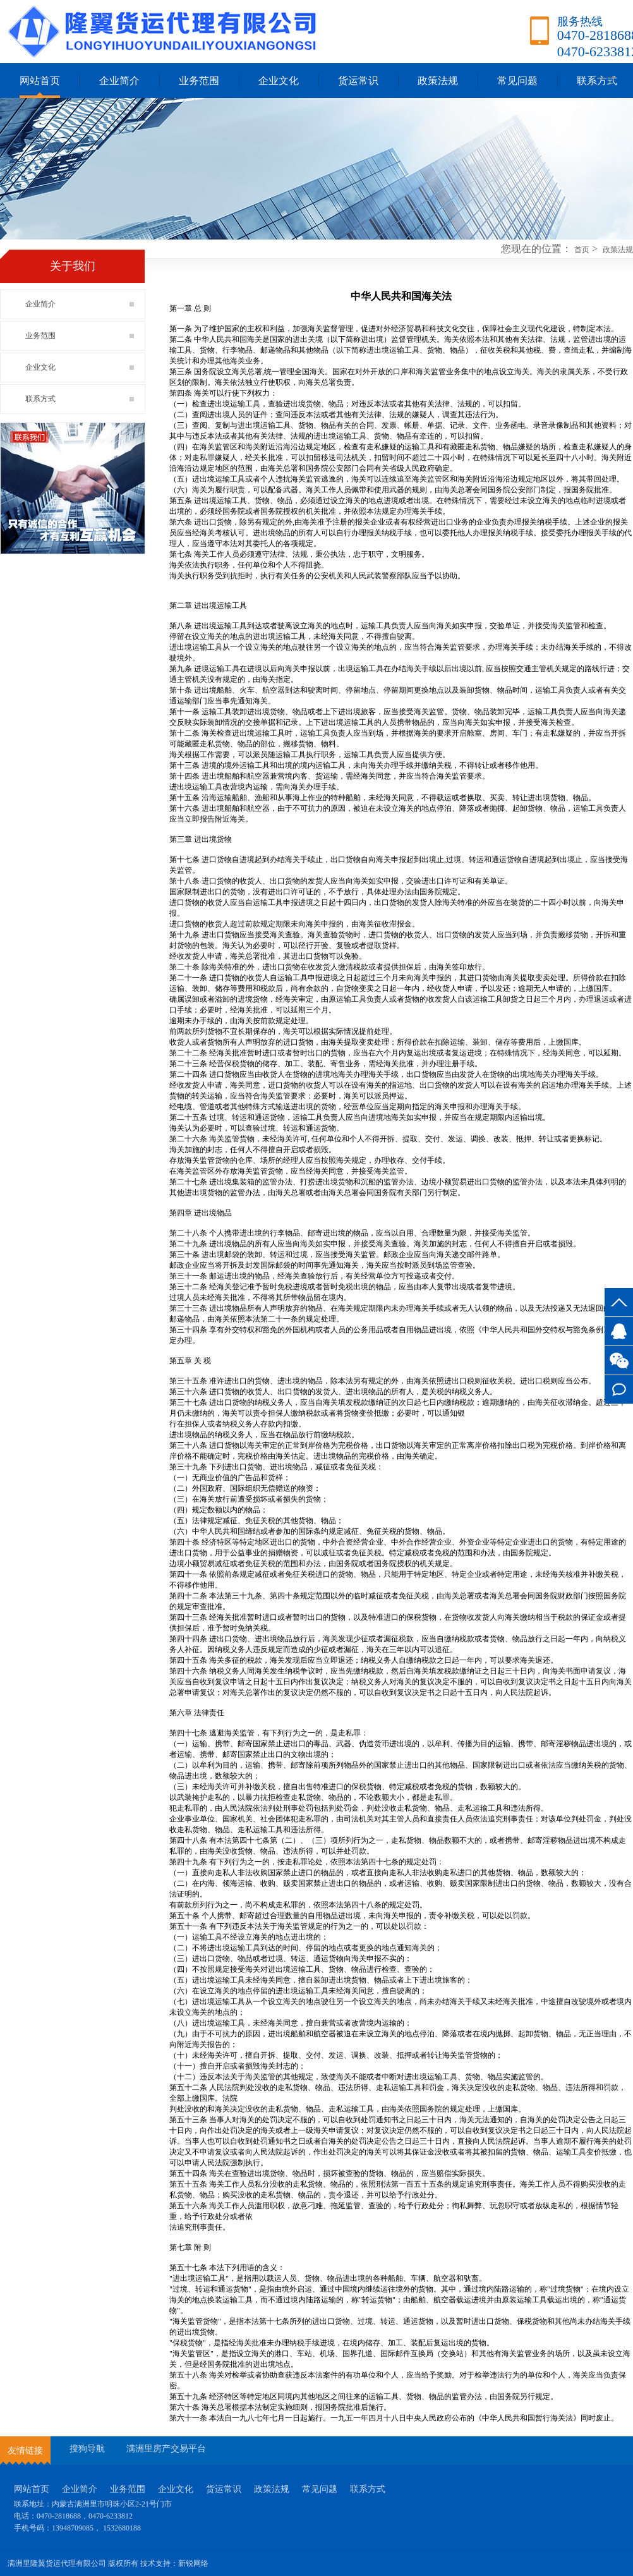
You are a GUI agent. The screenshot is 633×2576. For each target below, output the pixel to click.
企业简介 (119, 80)
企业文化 (278, 80)
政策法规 (438, 80)
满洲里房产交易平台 (166, 2448)
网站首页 (40, 80)
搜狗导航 (87, 2448)
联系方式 (619, 1389)
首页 (581, 249)
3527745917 (619, 1331)
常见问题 (517, 80)
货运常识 (358, 80)
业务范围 (199, 80)
